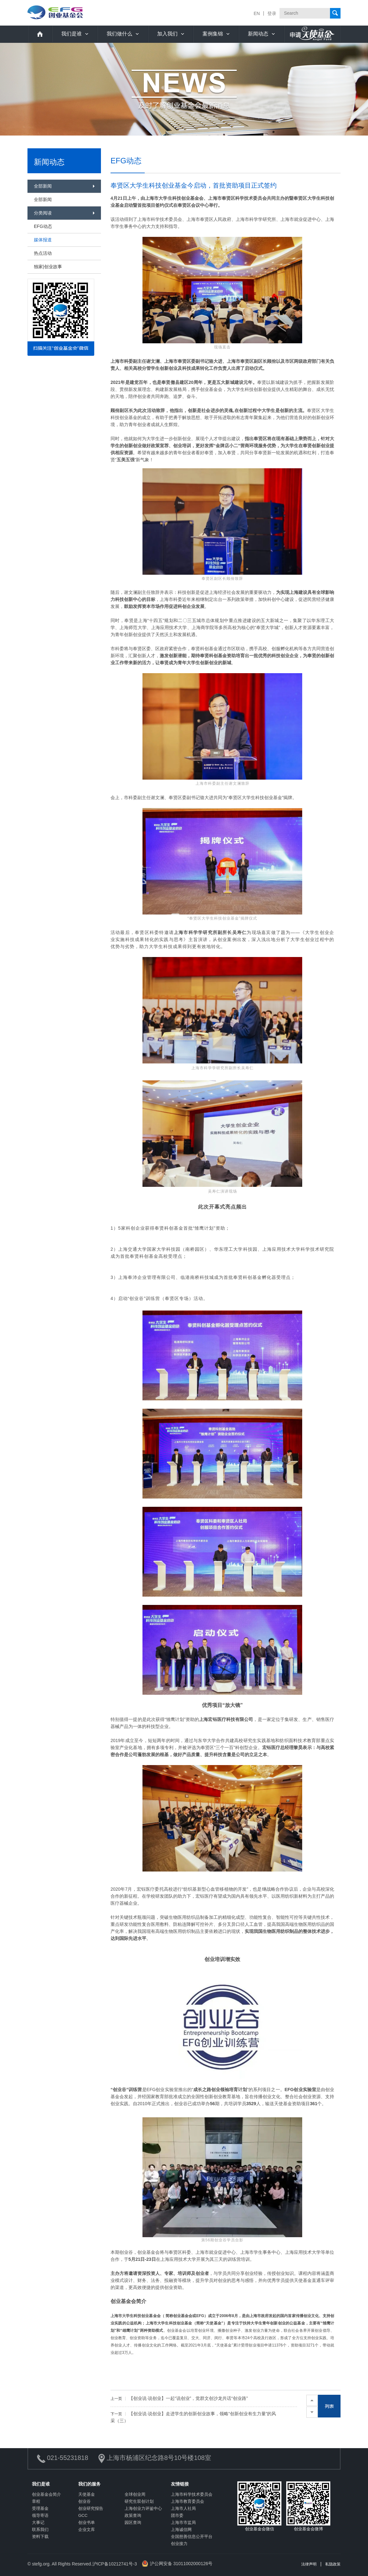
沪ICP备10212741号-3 (114, 2563)
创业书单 (86, 2522)
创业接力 (179, 2543)
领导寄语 (40, 2515)
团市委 (177, 2515)
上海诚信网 (181, 2529)
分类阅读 (43, 212)
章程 (36, 2501)
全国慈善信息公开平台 (191, 2536)
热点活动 (43, 253)
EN (257, 13)
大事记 (38, 2522)
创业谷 (84, 2501)
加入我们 (167, 33)
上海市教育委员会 (187, 2501)
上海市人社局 (183, 2508)
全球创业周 (135, 2494)
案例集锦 (213, 33)
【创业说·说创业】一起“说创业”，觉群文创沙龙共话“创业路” (179, 2398)
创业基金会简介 (46, 2494)
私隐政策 (333, 2564)
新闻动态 (258, 33)
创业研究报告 (90, 2508)
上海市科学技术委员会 (191, 2494)
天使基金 (86, 2494)
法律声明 (309, 2564)
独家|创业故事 (48, 266)
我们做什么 (119, 33)
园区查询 (133, 2522)
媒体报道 (43, 239)
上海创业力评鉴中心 (143, 2508)
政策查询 (133, 2515)
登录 (271, 13)
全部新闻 (43, 186)
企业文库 (86, 2529)
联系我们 (40, 2529)
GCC (83, 2515)
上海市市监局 (183, 2522)
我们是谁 (71, 33)
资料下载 (40, 2536)
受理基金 (40, 2508)
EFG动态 (43, 226)
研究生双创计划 (139, 2501)
